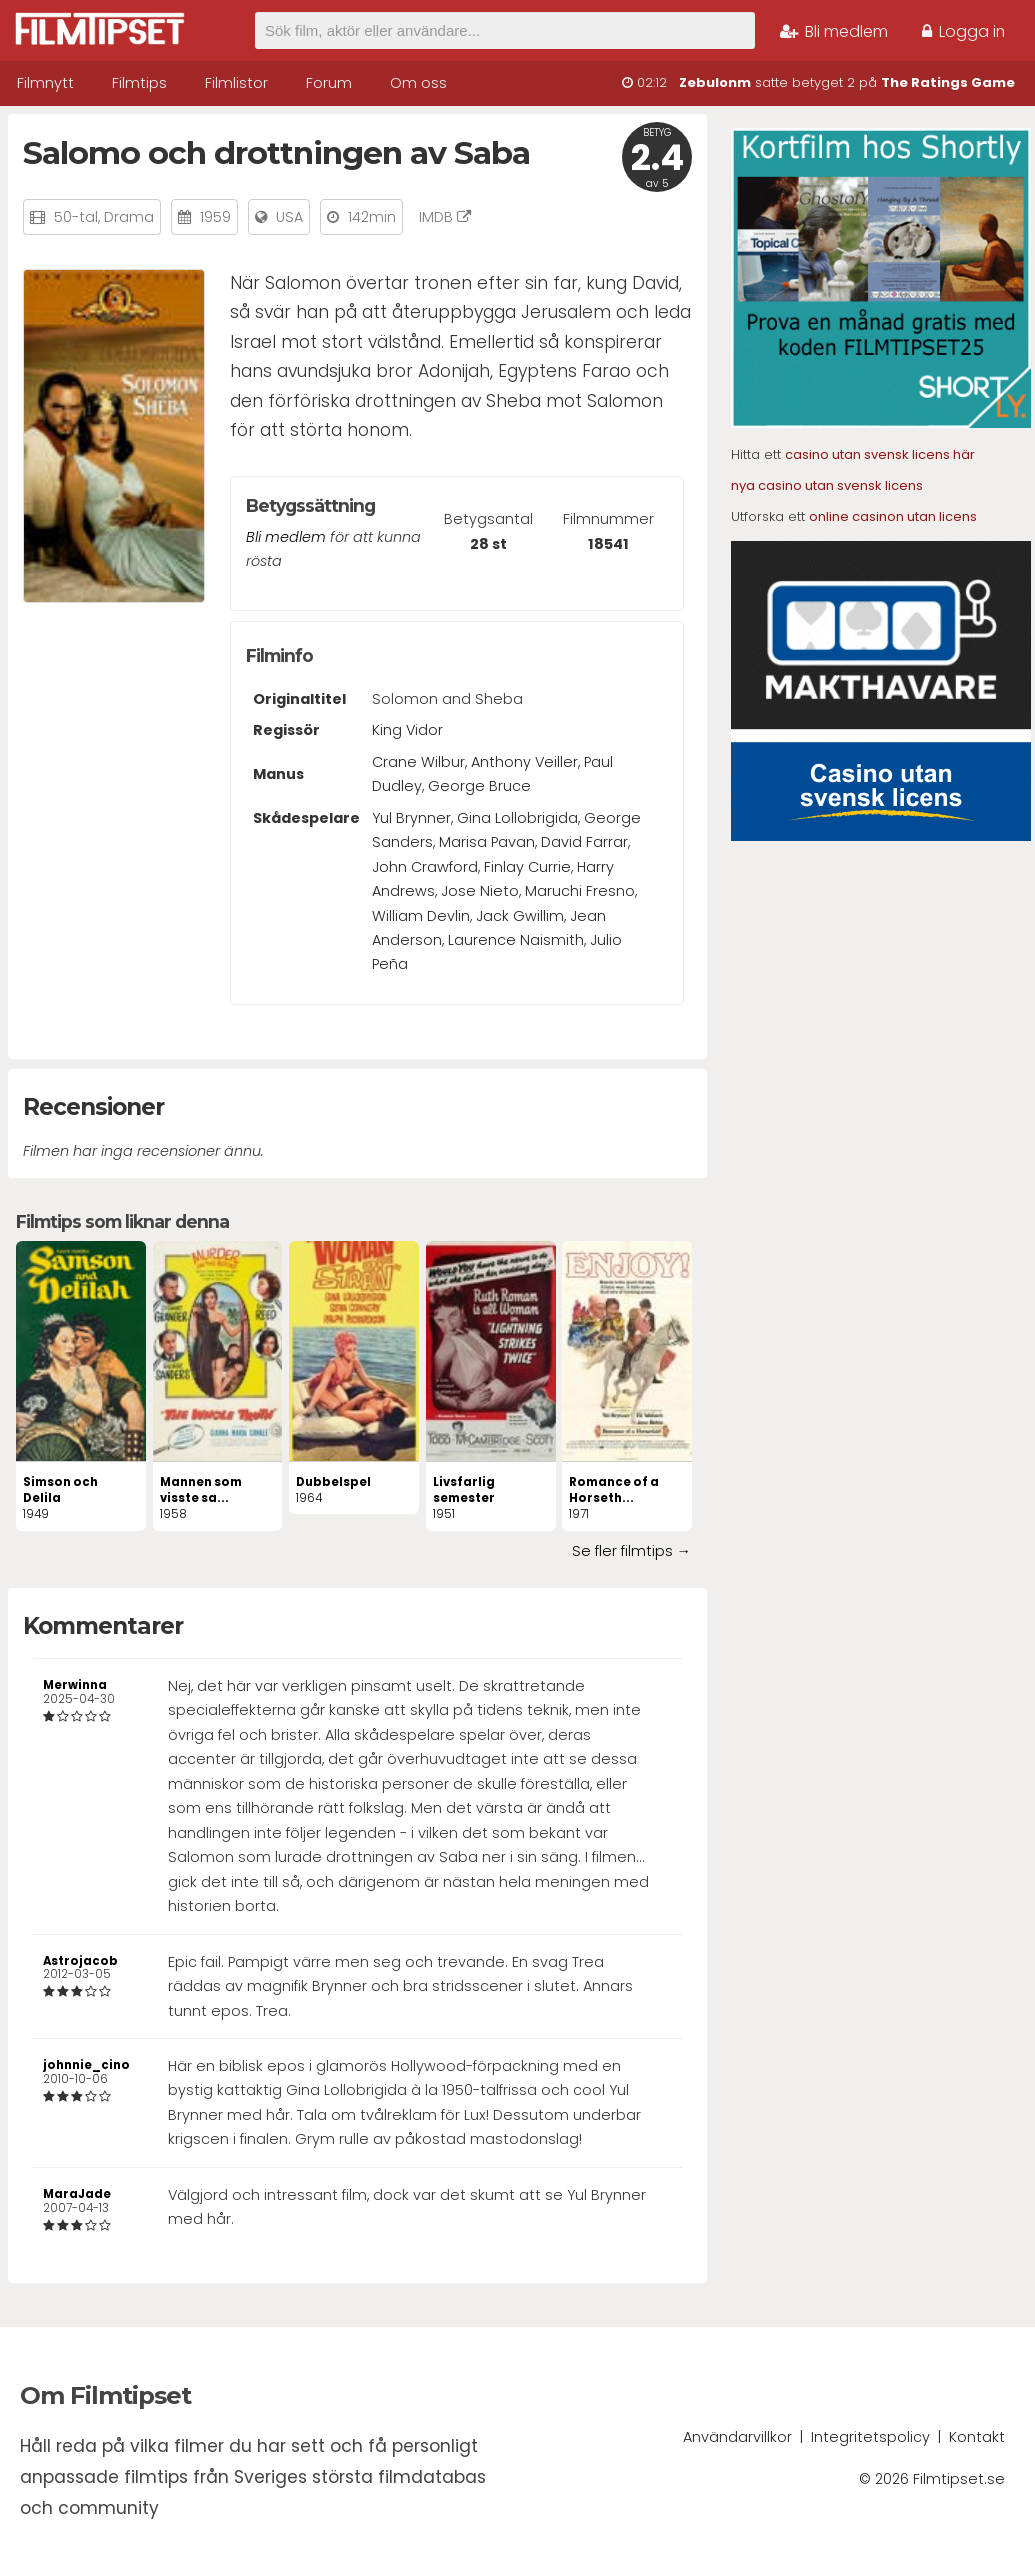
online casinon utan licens (893, 516)
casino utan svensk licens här (880, 454)
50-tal (76, 217)
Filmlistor (236, 83)
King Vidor (407, 730)
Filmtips (139, 83)
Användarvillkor (737, 2437)
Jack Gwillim (520, 916)
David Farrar (584, 842)
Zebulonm (715, 82)
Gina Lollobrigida (517, 818)
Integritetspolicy (870, 2437)
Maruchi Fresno (580, 891)
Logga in (963, 31)
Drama (129, 217)
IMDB (445, 217)
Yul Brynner (411, 818)
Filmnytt (45, 83)
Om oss (418, 83)
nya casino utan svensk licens (827, 485)
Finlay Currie (527, 867)
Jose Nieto (480, 891)
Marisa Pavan (487, 842)
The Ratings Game (948, 82)
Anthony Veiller (524, 762)
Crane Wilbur (418, 762)
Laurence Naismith (516, 940)
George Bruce (479, 786)
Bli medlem (834, 31)
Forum (329, 83)
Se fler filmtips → (631, 1551)
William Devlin (421, 916)
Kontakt (977, 2437)
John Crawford (425, 867)
